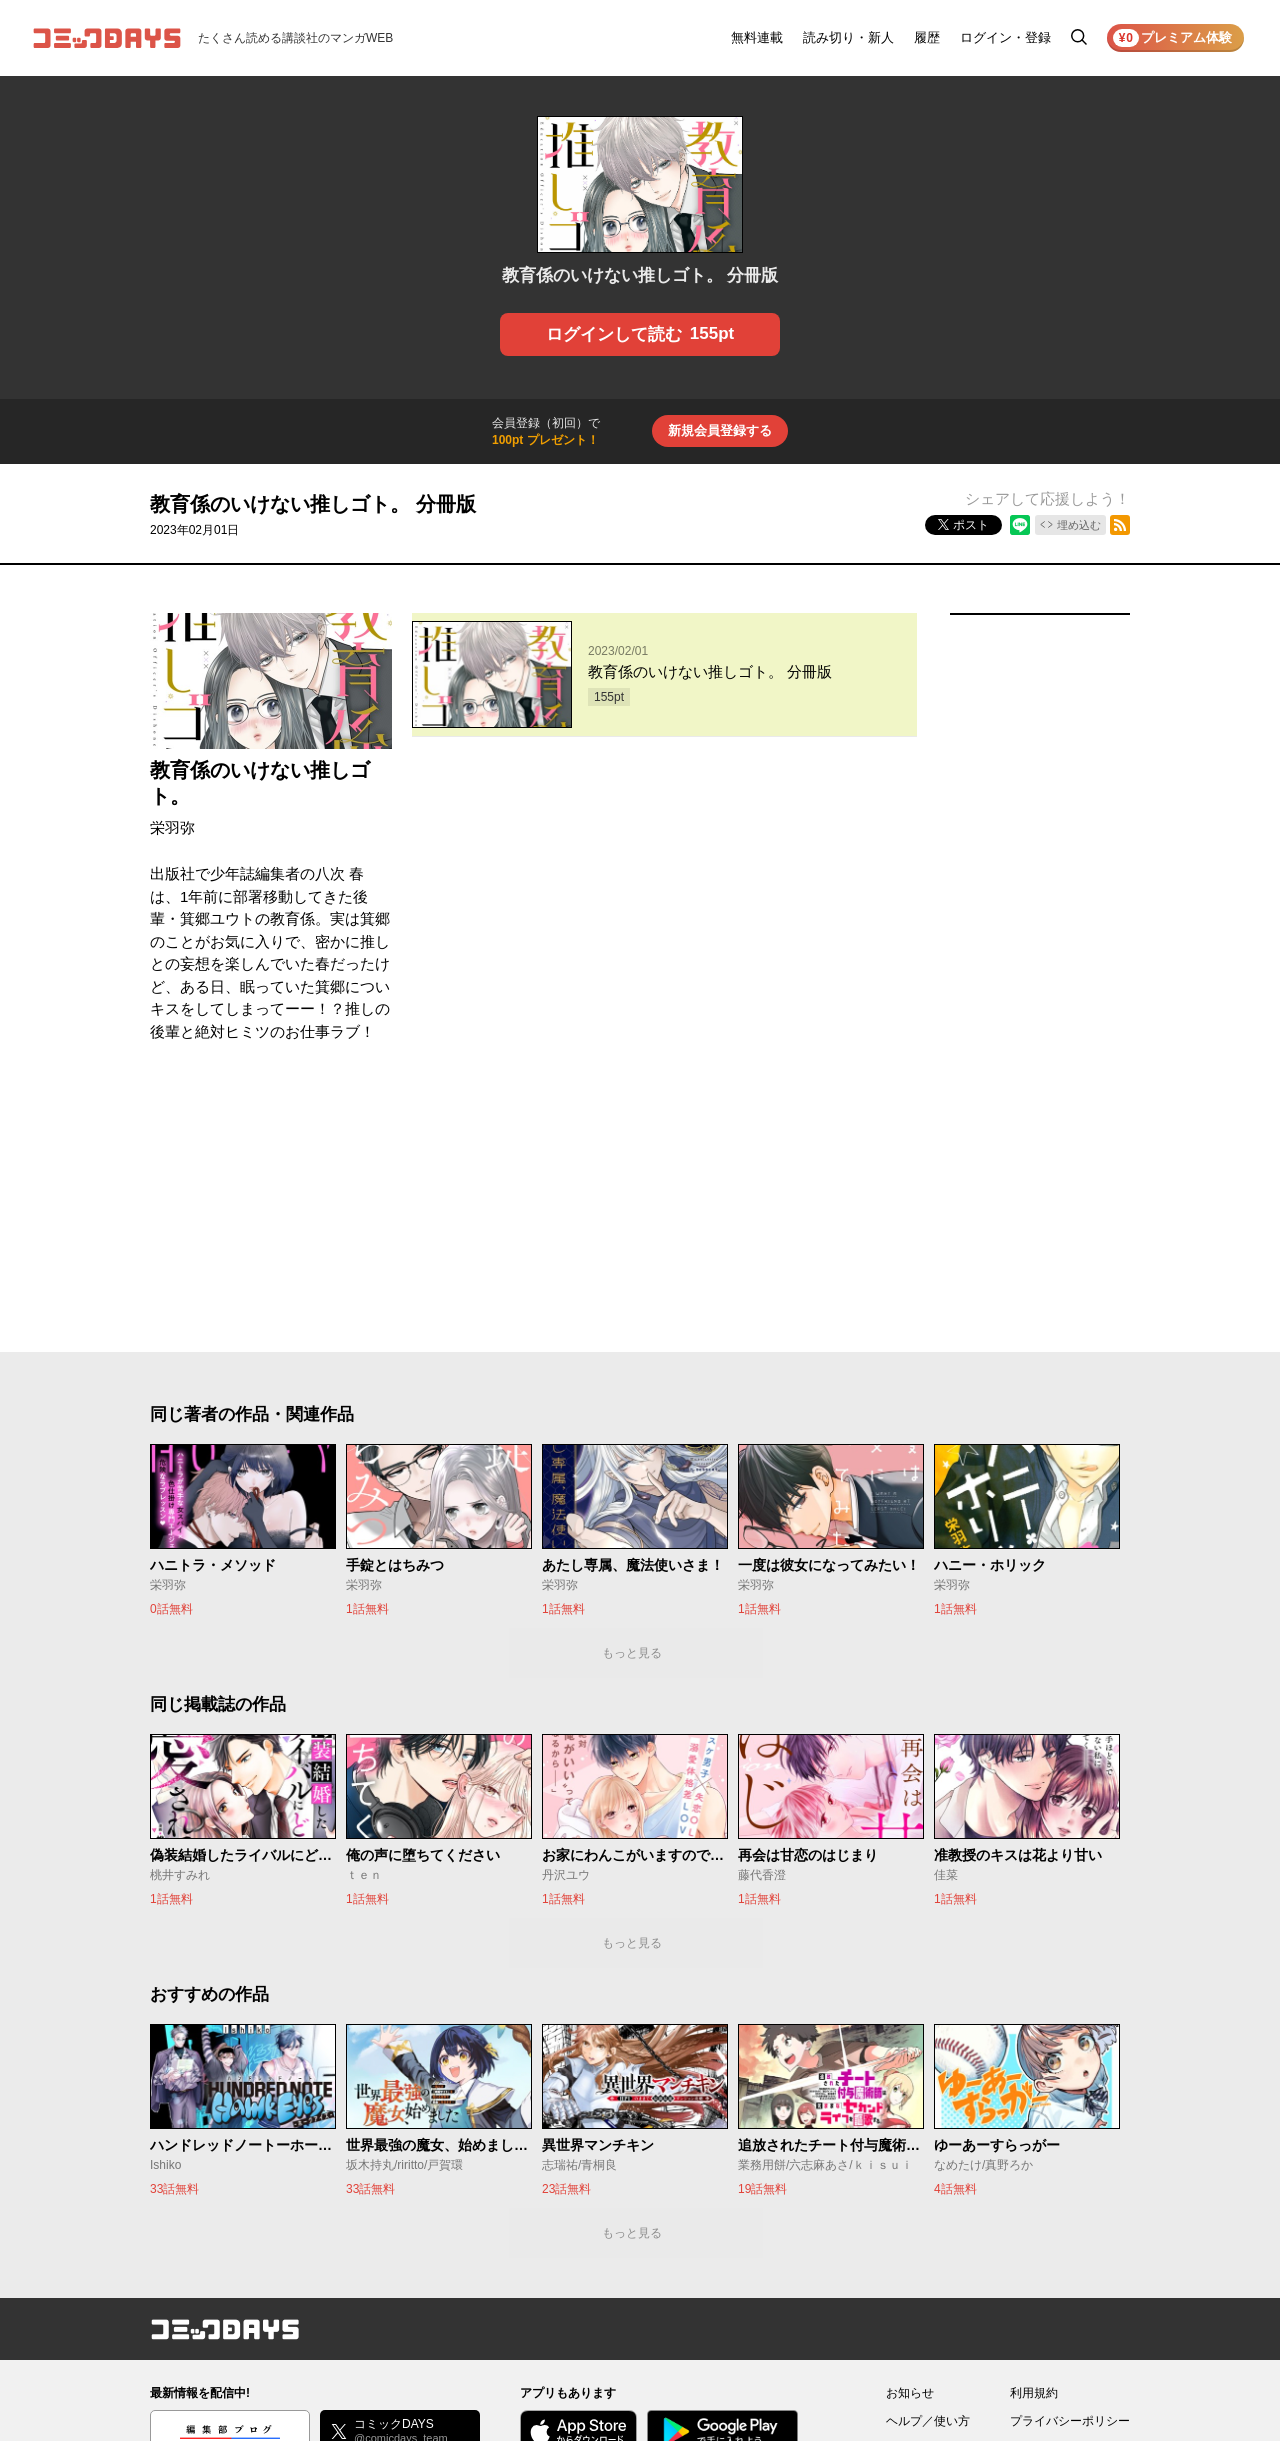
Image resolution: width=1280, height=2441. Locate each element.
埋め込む (1079, 525)
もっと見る (632, 1394)
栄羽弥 (172, 827)
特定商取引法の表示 (1064, 2218)
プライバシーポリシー (1070, 2162)
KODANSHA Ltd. (401, 2373)
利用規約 (1034, 2134)
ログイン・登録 (1005, 37)
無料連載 (757, 37)
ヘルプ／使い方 (928, 2162)
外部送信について (1058, 2190)
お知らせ (910, 2134)
